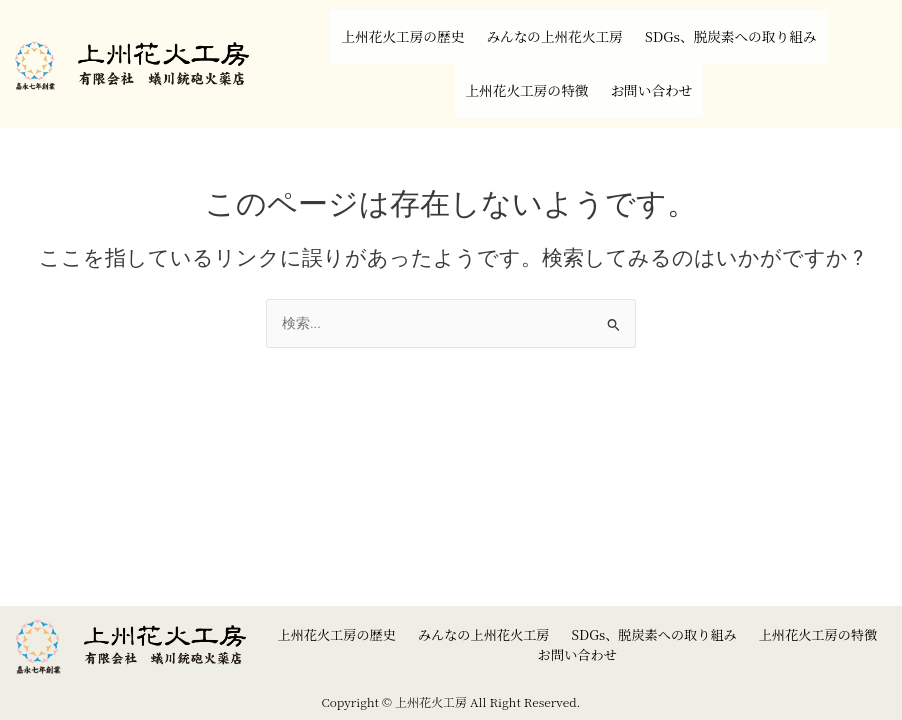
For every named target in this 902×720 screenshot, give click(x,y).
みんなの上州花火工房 (549, 24)
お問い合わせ (666, 53)
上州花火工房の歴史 (365, 24)
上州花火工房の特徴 (516, 53)
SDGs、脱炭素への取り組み (763, 24)
